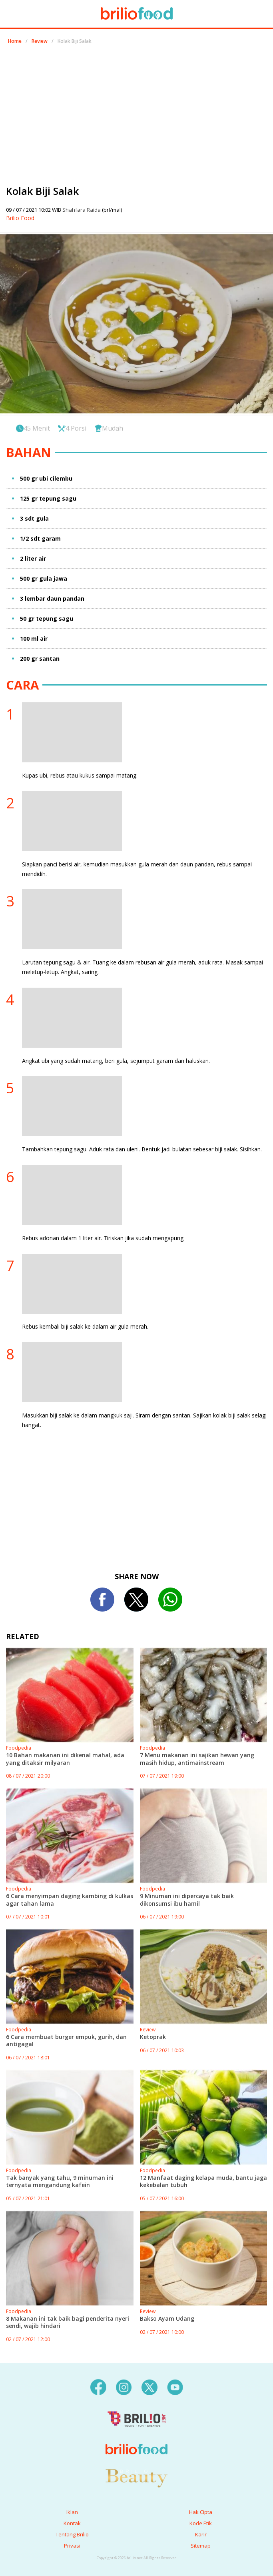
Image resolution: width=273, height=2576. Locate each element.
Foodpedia (18, 1747)
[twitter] (149, 2386)
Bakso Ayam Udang (167, 2318)
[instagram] (124, 2386)
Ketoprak (153, 2037)
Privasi (72, 2545)
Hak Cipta (200, 2512)
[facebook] (98, 2386)
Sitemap (201, 2545)
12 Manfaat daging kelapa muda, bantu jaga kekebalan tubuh (203, 2181)
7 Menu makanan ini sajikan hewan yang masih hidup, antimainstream (197, 1758)
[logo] (136, 2433)
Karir (201, 2534)
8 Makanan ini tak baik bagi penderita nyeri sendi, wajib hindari (67, 2322)
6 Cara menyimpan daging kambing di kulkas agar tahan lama (69, 1899)
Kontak (72, 2523)
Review (40, 41)
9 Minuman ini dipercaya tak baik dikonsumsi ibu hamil (187, 1899)
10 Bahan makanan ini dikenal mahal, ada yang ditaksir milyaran (65, 1758)
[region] (137, 111)
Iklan (72, 2512)
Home (15, 41)
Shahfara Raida (82, 209)
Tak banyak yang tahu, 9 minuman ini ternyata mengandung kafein (60, 2181)
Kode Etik (200, 2523)
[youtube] (175, 2386)
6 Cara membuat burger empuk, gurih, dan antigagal (66, 2040)
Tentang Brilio (72, 2534)
